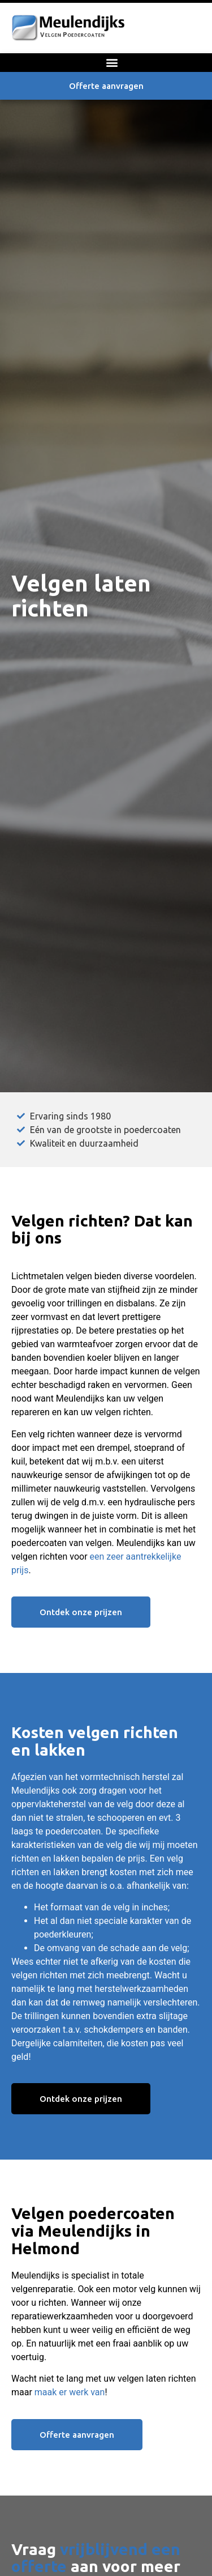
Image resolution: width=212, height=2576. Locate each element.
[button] (111, 62)
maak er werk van (69, 2392)
